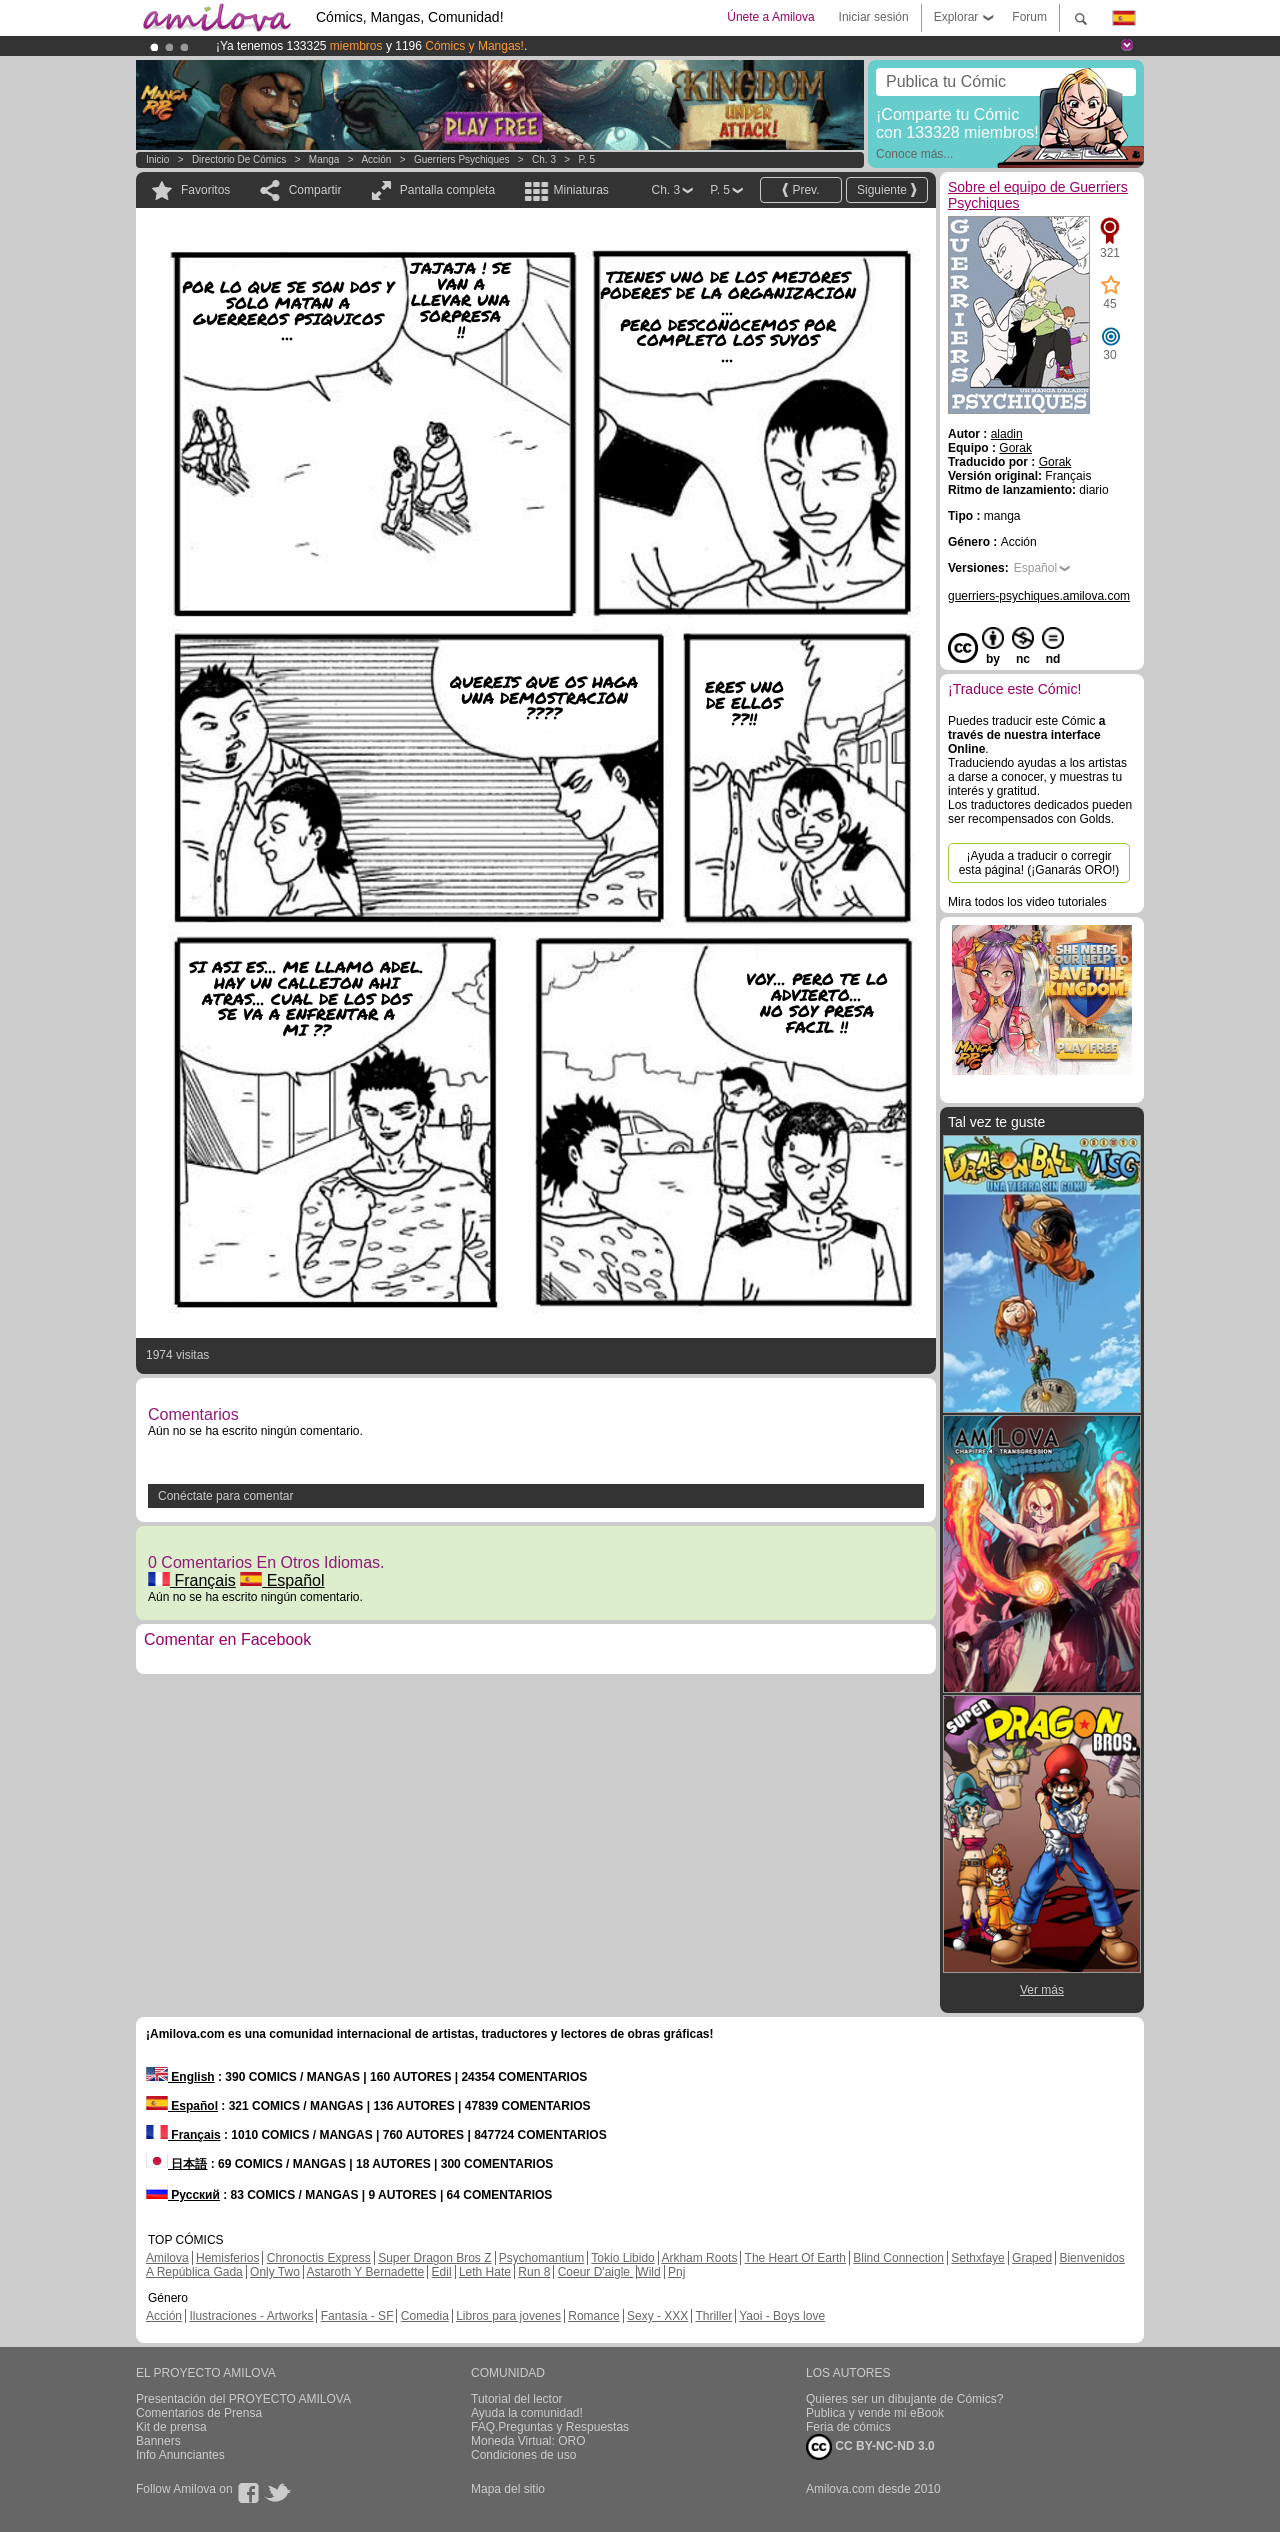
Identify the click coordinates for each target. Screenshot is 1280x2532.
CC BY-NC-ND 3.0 (870, 2447)
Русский (183, 2195)
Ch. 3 (544, 159)
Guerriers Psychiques (462, 159)
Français (192, 1580)
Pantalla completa (447, 190)
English (180, 2077)
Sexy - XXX (657, 2316)
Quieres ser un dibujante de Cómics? (904, 2399)
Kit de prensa (171, 2427)
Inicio (157, 159)
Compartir (315, 190)
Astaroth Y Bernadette (366, 2272)
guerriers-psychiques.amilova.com (1039, 596)
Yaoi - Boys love (782, 2316)
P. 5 (586, 159)
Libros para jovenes (508, 2316)
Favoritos (205, 190)
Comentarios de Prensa (199, 2413)
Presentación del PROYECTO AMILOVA (243, 2399)
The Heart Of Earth (795, 2258)
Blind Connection (898, 2258)
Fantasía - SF (357, 2316)
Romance (593, 2316)
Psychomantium (541, 2258)
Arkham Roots (699, 2258)
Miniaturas (580, 190)
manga (324, 159)
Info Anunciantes (180, 2455)
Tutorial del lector (517, 2399)
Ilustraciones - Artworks (251, 2316)
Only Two (275, 2272)
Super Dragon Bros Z (434, 2258)
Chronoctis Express (319, 2258)
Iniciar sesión (874, 17)
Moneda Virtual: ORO (528, 2441)
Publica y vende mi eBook (875, 2413)
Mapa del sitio (508, 2489)
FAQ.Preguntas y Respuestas (550, 2427)
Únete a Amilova (770, 17)
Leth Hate (485, 2272)
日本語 (176, 2164)
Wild (648, 2272)
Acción (376, 159)
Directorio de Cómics (239, 159)
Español (282, 1580)
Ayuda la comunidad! (527, 2413)
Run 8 (534, 2272)
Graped (1032, 2258)
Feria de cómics (848, 2427)
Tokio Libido (622, 2258)
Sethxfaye (977, 2258)
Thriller (713, 2316)
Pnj (676, 2272)
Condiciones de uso (523, 2455)
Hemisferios (227, 2258)
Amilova (167, 2258)
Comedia (425, 2316)
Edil (442, 2272)
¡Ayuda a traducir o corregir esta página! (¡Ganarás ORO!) (1039, 863)
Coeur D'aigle (596, 2272)
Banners (158, 2441)
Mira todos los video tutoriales (1027, 902)
